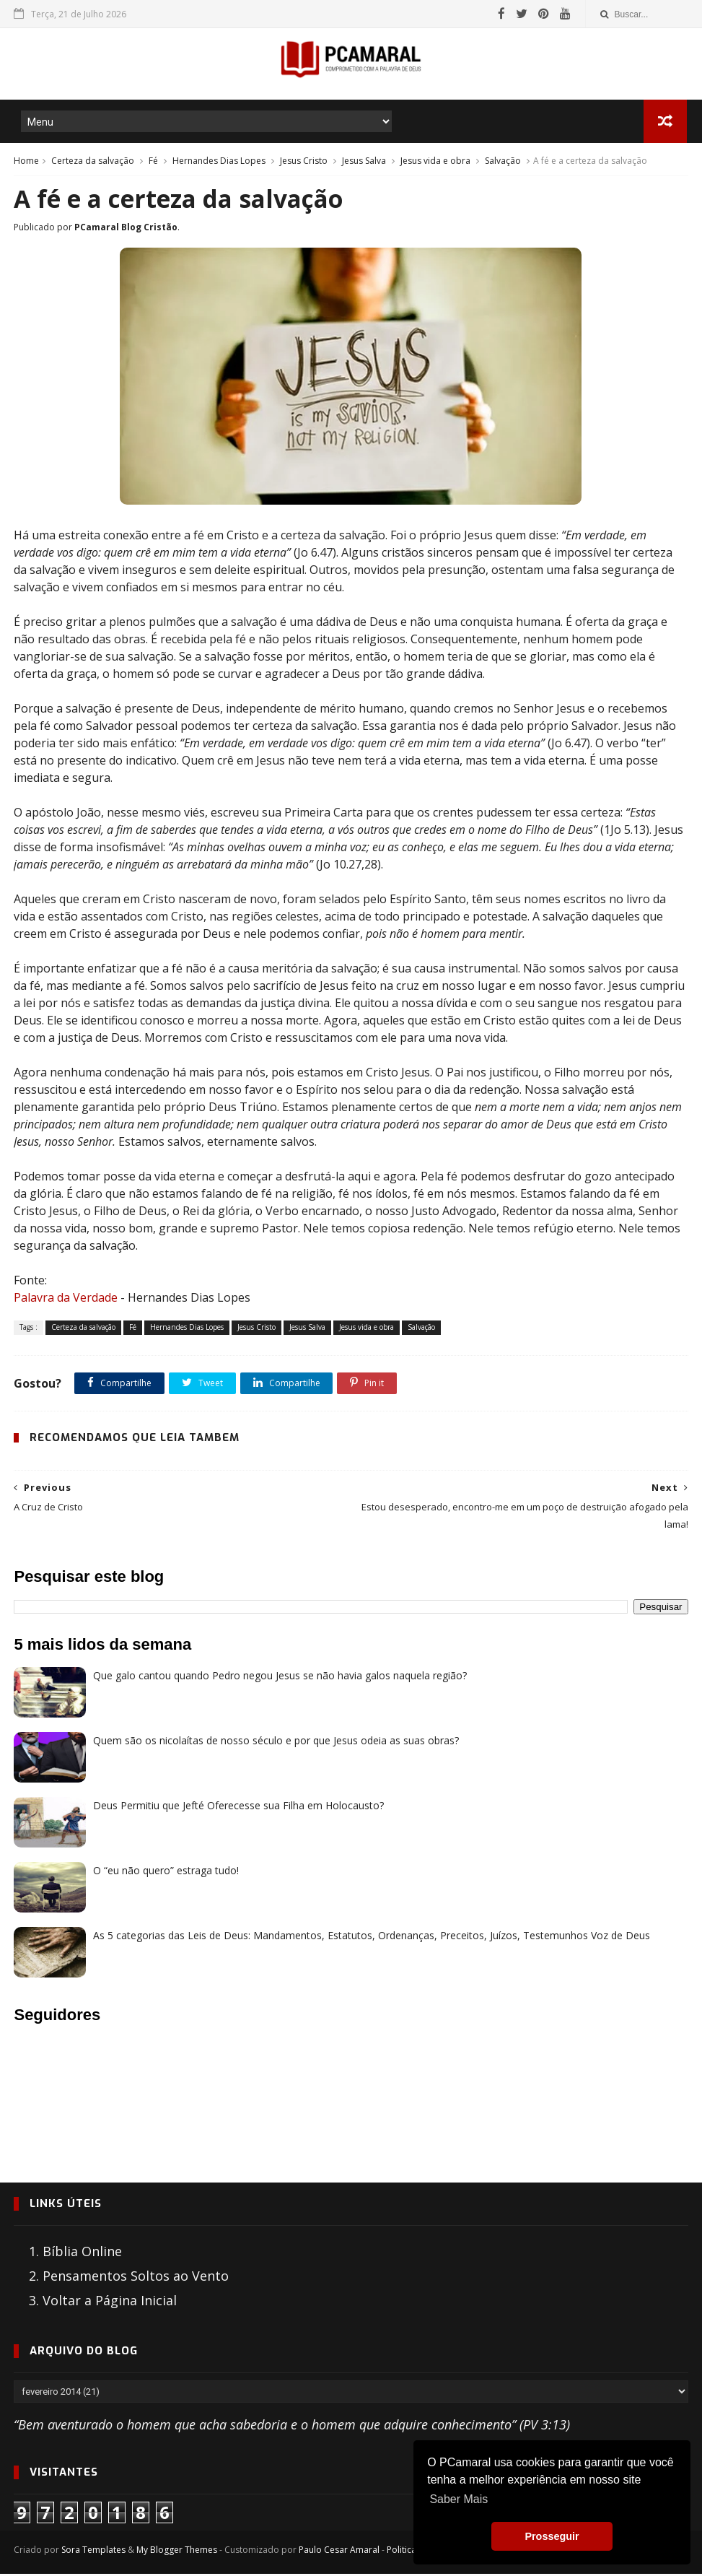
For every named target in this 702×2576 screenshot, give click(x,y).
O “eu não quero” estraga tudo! (166, 1872)
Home (26, 162)
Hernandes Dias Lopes (219, 162)
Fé (153, 162)
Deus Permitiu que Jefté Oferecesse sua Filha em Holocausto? (238, 1807)
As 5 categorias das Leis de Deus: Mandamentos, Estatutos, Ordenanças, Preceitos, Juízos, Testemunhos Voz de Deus (371, 1937)
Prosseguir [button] (552, 2536)
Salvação (503, 162)
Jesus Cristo (304, 162)
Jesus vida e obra (435, 162)
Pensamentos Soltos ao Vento (136, 2278)
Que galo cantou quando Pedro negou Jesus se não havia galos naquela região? (280, 1677)
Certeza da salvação (92, 162)
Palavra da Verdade (66, 1299)
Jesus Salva (364, 162)
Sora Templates (93, 2552)
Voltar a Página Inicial (110, 2303)
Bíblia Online (82, 2254)
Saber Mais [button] (458, 2499)
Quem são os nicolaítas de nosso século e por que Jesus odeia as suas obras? (276, 1742)
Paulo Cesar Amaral (339, 2552)
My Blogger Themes (176, 2552)
